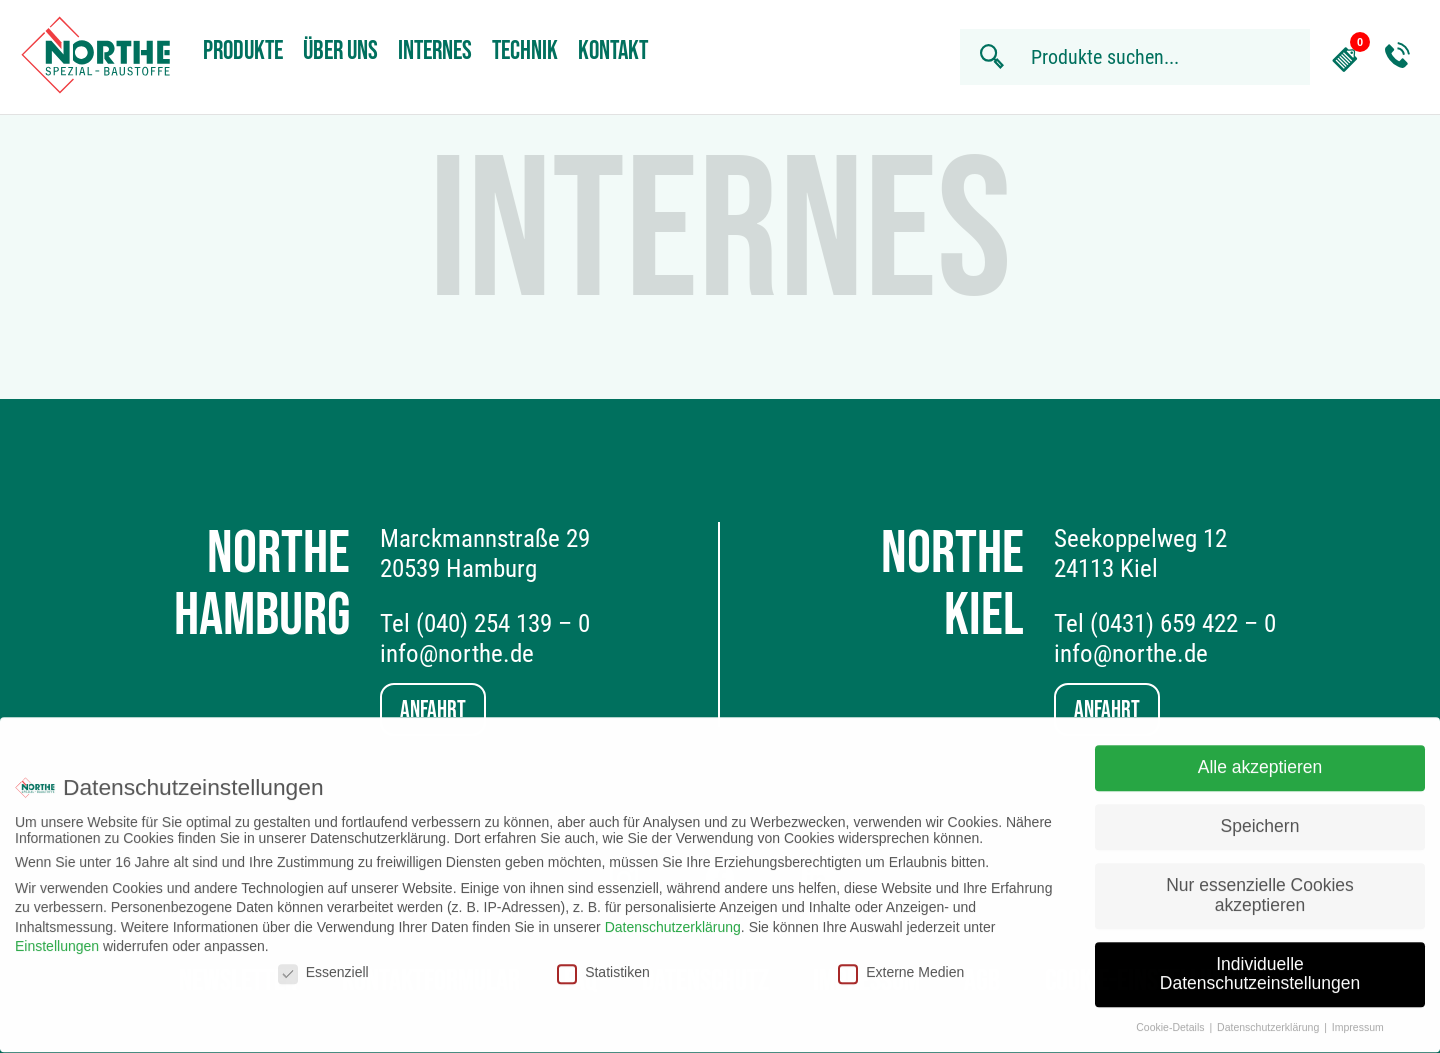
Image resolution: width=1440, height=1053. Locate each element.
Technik (525, 51)
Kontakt (613, 51)
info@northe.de (457, 653)
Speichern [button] (1260, 818)
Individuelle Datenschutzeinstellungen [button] (1260, 965)
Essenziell (323, 963)
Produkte (243, 51)
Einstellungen (57, 938)
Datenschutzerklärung (673, 918)
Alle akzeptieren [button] (1260, 759)
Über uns (340, 51)
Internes (435, 51)
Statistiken (603, 963)
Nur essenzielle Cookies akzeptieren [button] (1260, 887)
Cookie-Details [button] (1171, 1019)
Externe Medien (901, 963)
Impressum (1358, 1019)
